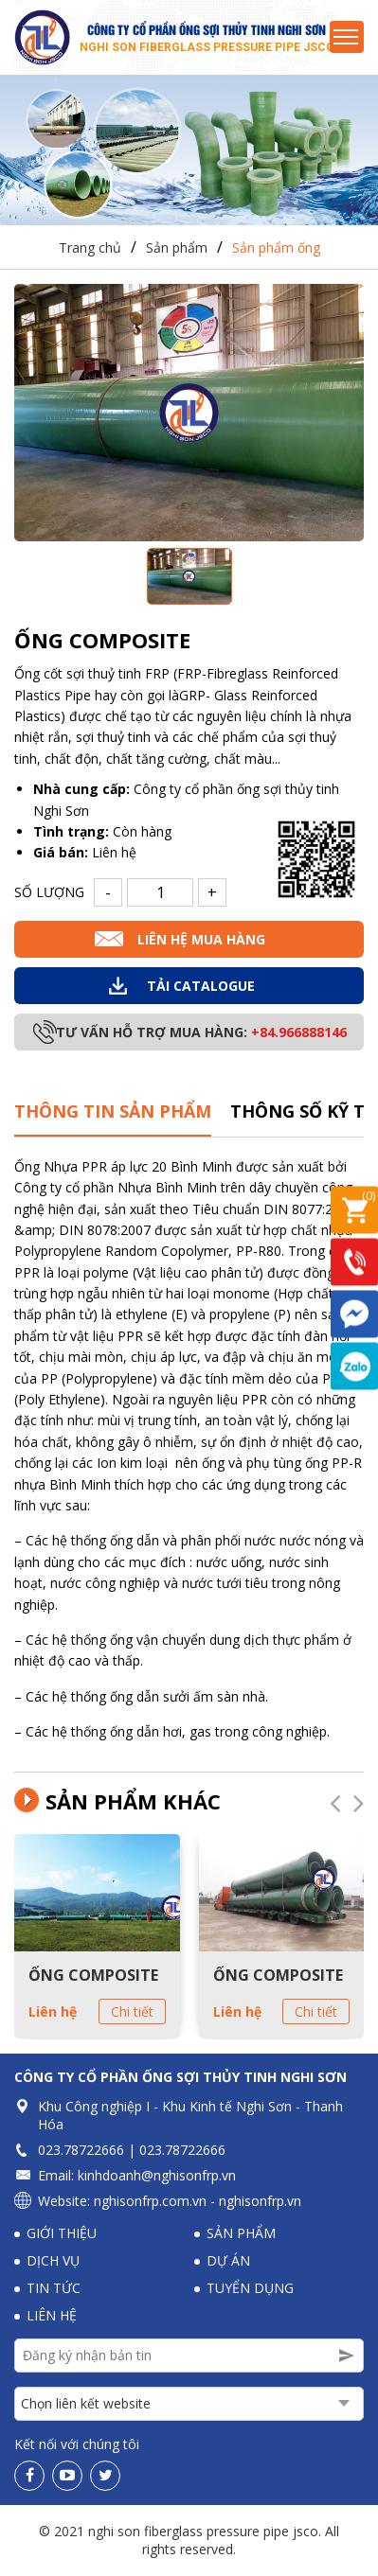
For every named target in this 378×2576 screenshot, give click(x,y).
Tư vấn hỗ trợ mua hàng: (201, 1033)
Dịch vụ (53, 2261)
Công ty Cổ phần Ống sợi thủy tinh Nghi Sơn (180, 2078)
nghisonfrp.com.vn (150, 2202)
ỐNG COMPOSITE (93, 1976)
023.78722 (69, 2151)
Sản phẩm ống (276, 248)
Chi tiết (132, 2013)
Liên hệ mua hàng (201, 940)
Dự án (228, 2261)
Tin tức (54, 2289)
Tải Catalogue (201, 987)
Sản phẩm (176, 248)
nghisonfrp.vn (260, 2202)
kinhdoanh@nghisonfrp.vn (157, 2176)
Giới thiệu (62, 2234)
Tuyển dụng (250, 2289)
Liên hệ (52, 2013)
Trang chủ (90, 248)
